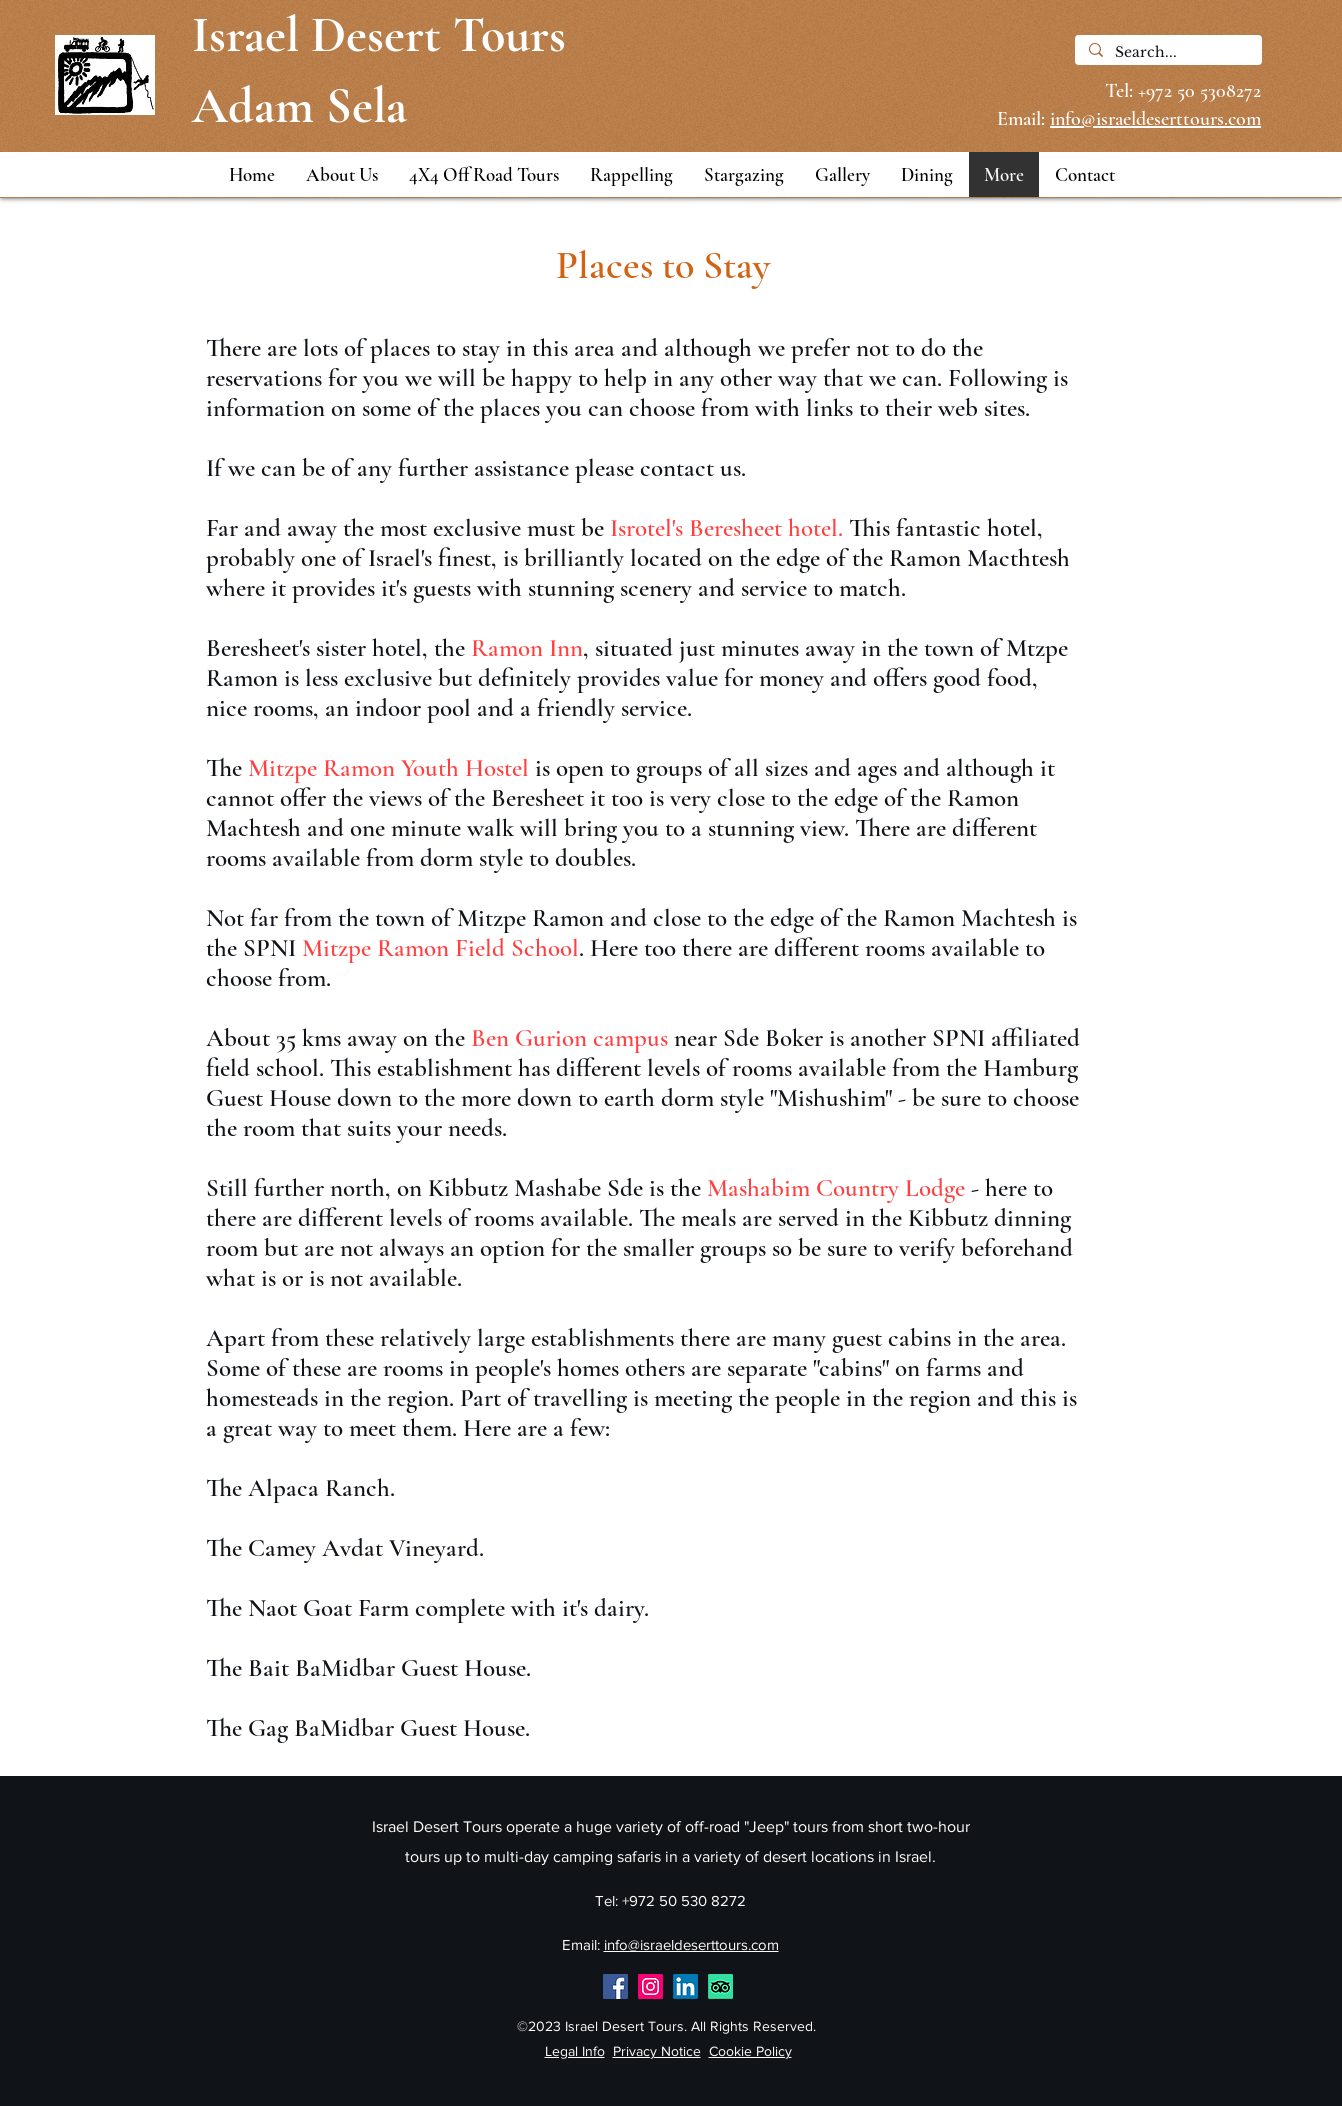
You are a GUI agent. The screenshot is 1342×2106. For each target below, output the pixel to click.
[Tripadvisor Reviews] (720, 1986)
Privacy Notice (657, 2051)
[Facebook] (615, 1986)
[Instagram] (650, 1986)
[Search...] (1167, 53)
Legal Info (575, 2051)
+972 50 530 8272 (684, 1900)
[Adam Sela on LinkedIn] (685, 1986)
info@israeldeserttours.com (691, 1944)
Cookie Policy (750, 2051)
